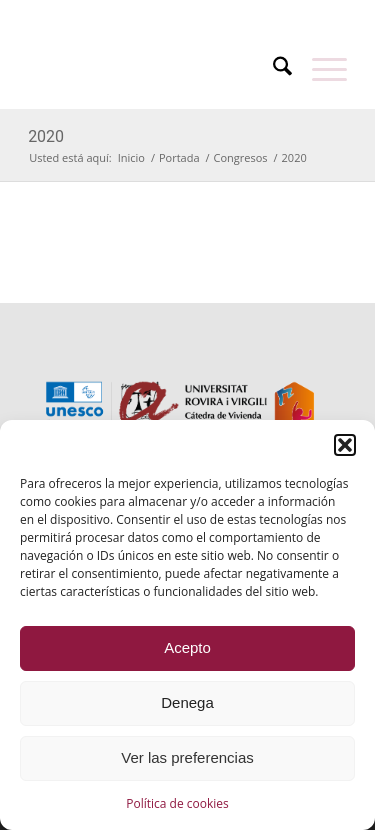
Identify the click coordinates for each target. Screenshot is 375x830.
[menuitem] (146, 12)
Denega (187, 702)
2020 (46, 136)
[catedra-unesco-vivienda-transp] (155, 69)
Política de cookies (177, 803)
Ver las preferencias (187, 757)
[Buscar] (272, 69)
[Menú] (319, 69)
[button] (345, 445)
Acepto (187, 647)
